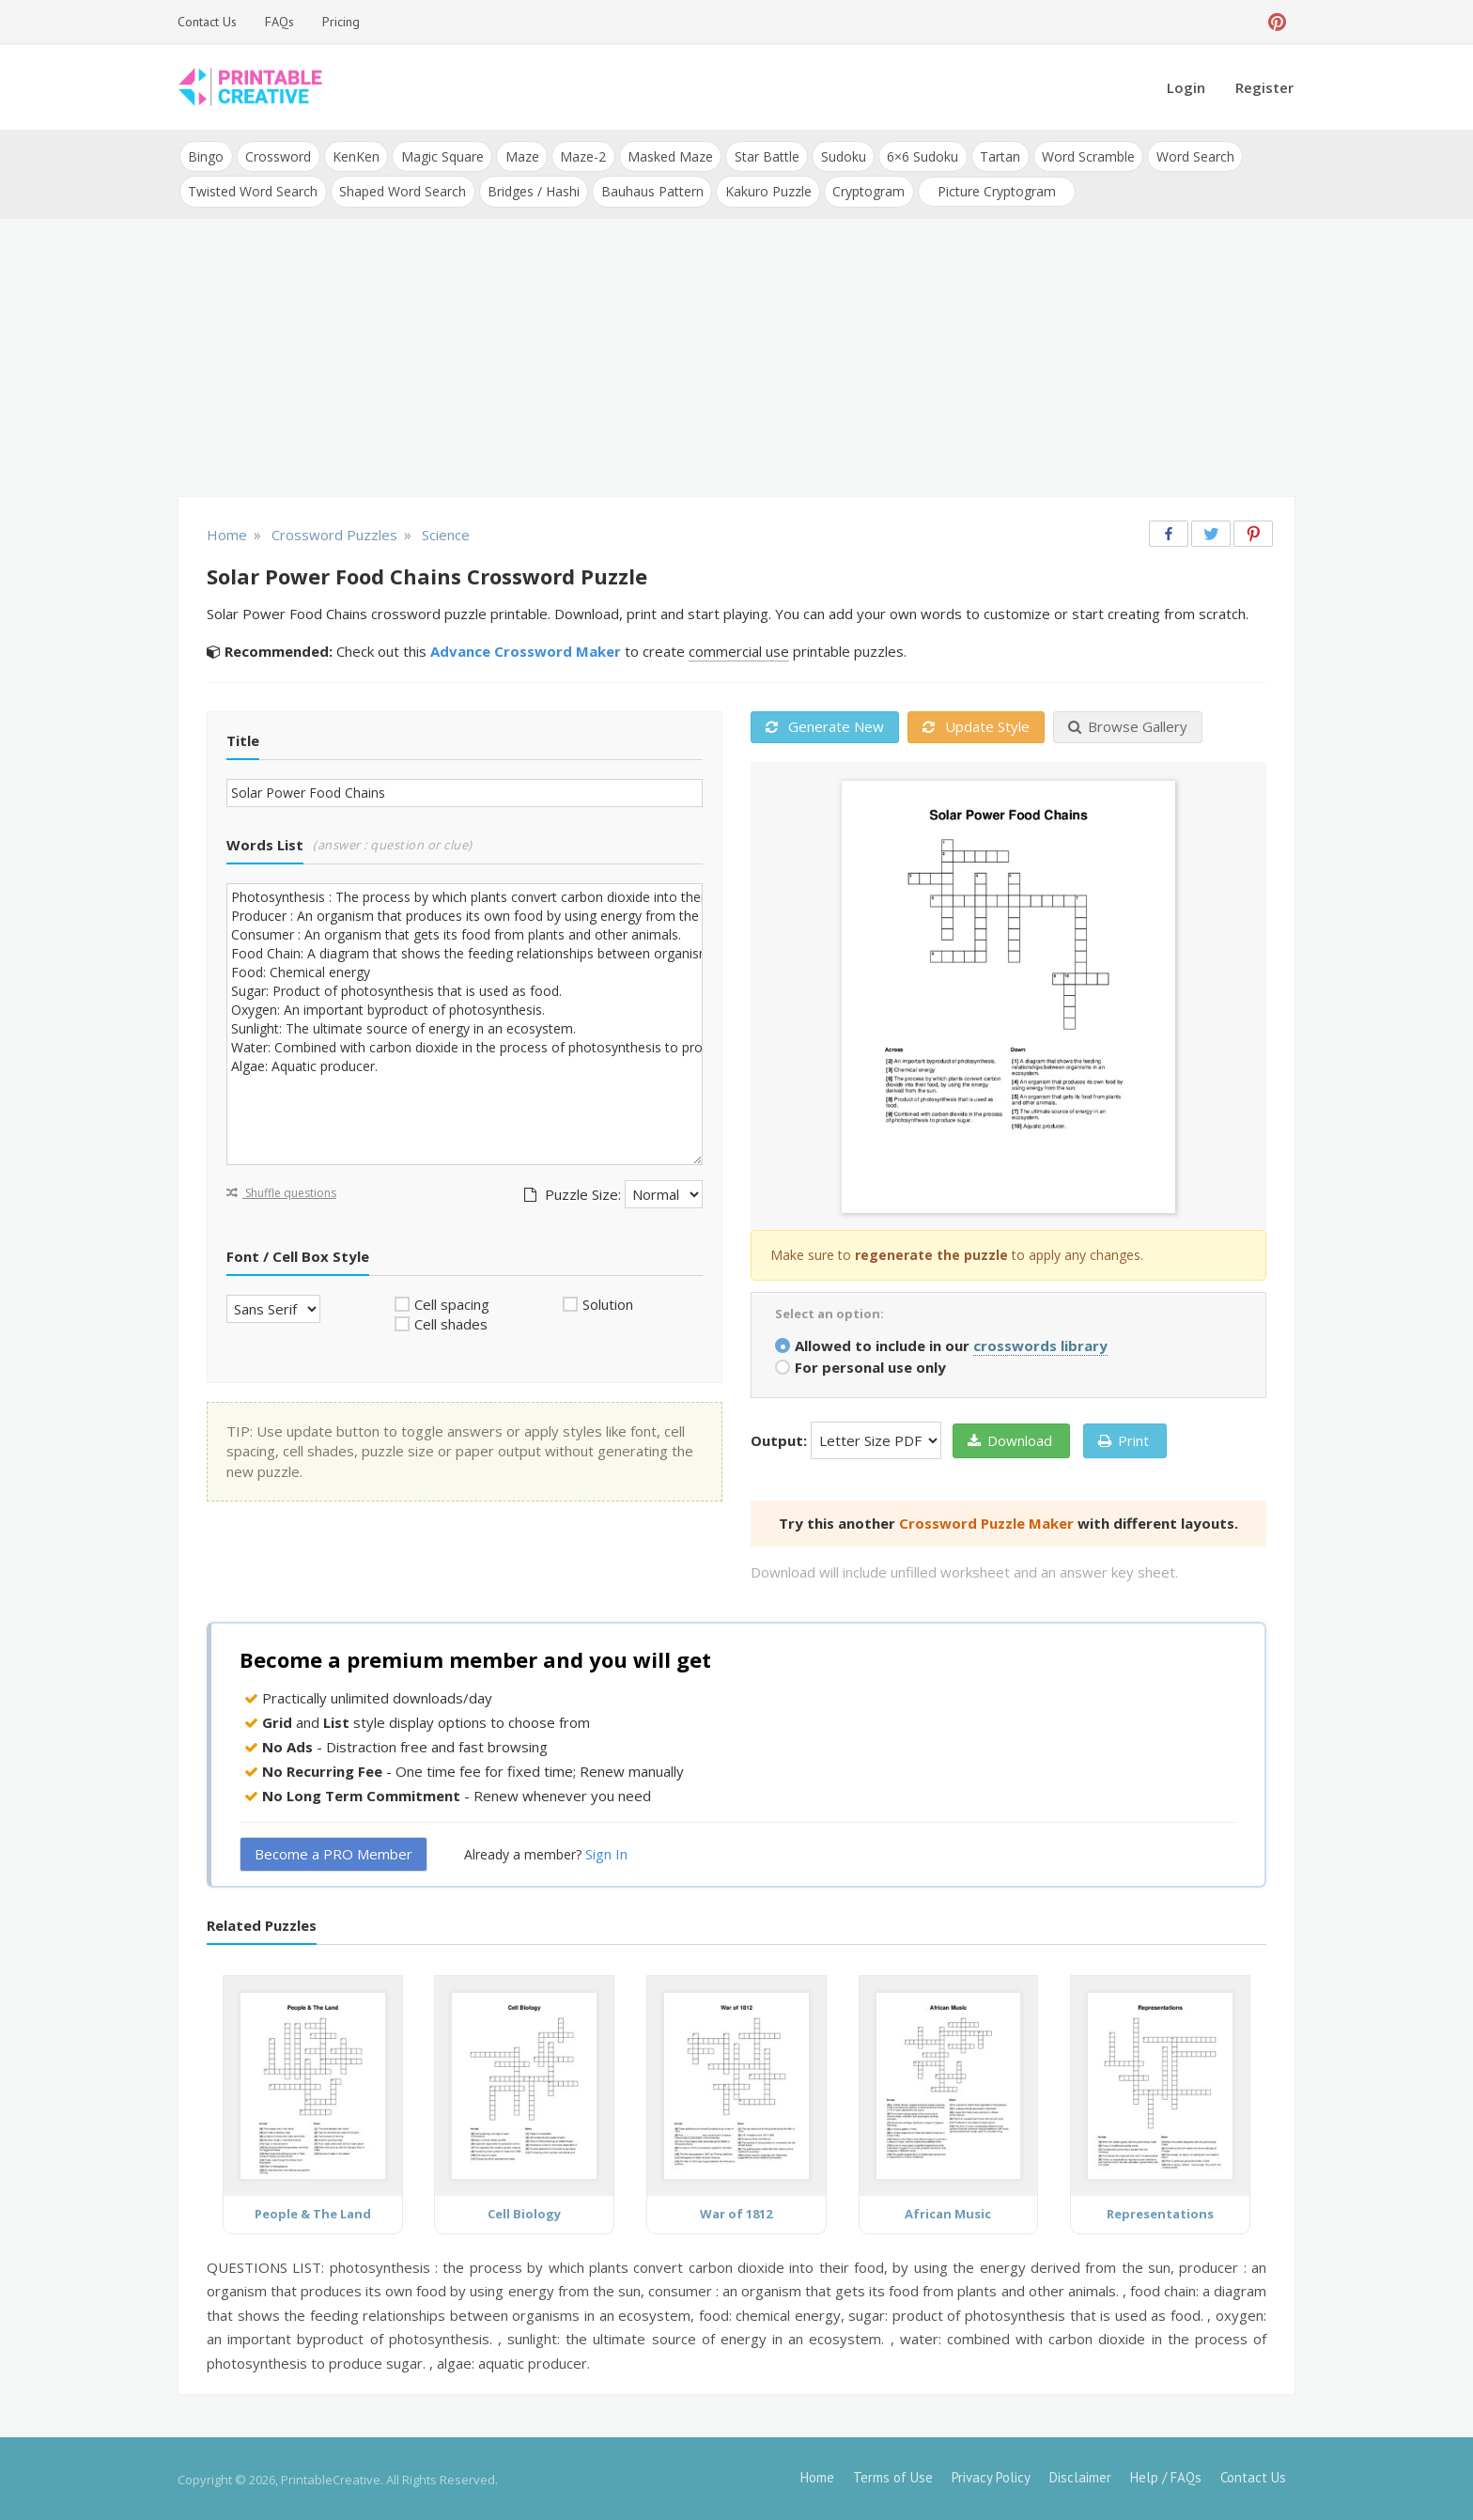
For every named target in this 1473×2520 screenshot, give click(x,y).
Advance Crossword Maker (525, 649)
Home (817, 2475)
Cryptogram (865, 189)
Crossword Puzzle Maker (986, 1520)
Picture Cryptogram (992, 189)
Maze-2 (579, 155)
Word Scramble (1079, 155)
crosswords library (1040, 1342)
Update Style (976, 724)
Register (1264, 87)
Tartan (992, 155)
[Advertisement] (736, 357)
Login (1186, 87)
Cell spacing (451, 1301)
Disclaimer (1080, 2475)
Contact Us (207, 21)
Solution (607, 1301)
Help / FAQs (1166, 2475)
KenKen (354, 155)
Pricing (341, 21)
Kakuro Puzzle (764, 189)
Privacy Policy (991, 2475)
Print (1123, 1437)
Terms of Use (893, 2475)
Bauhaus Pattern (649, 189)
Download (1010, 1437)
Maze (518, 155)
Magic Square (439, 155)
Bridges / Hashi (532, 189)
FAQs (279, 21)
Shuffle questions (281, 1190)
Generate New (825, 724)
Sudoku (837, 155)
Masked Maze (665, 155)
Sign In (606, 1852)
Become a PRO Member (333, 1852)
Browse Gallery (1127, 724)
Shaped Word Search (401, 189)
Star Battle (761, 155)
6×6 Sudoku (916, 155)
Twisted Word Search (253, 189)
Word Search (1186, 155)
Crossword (277, 155)
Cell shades (451, 1322)
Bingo (206, 155)
